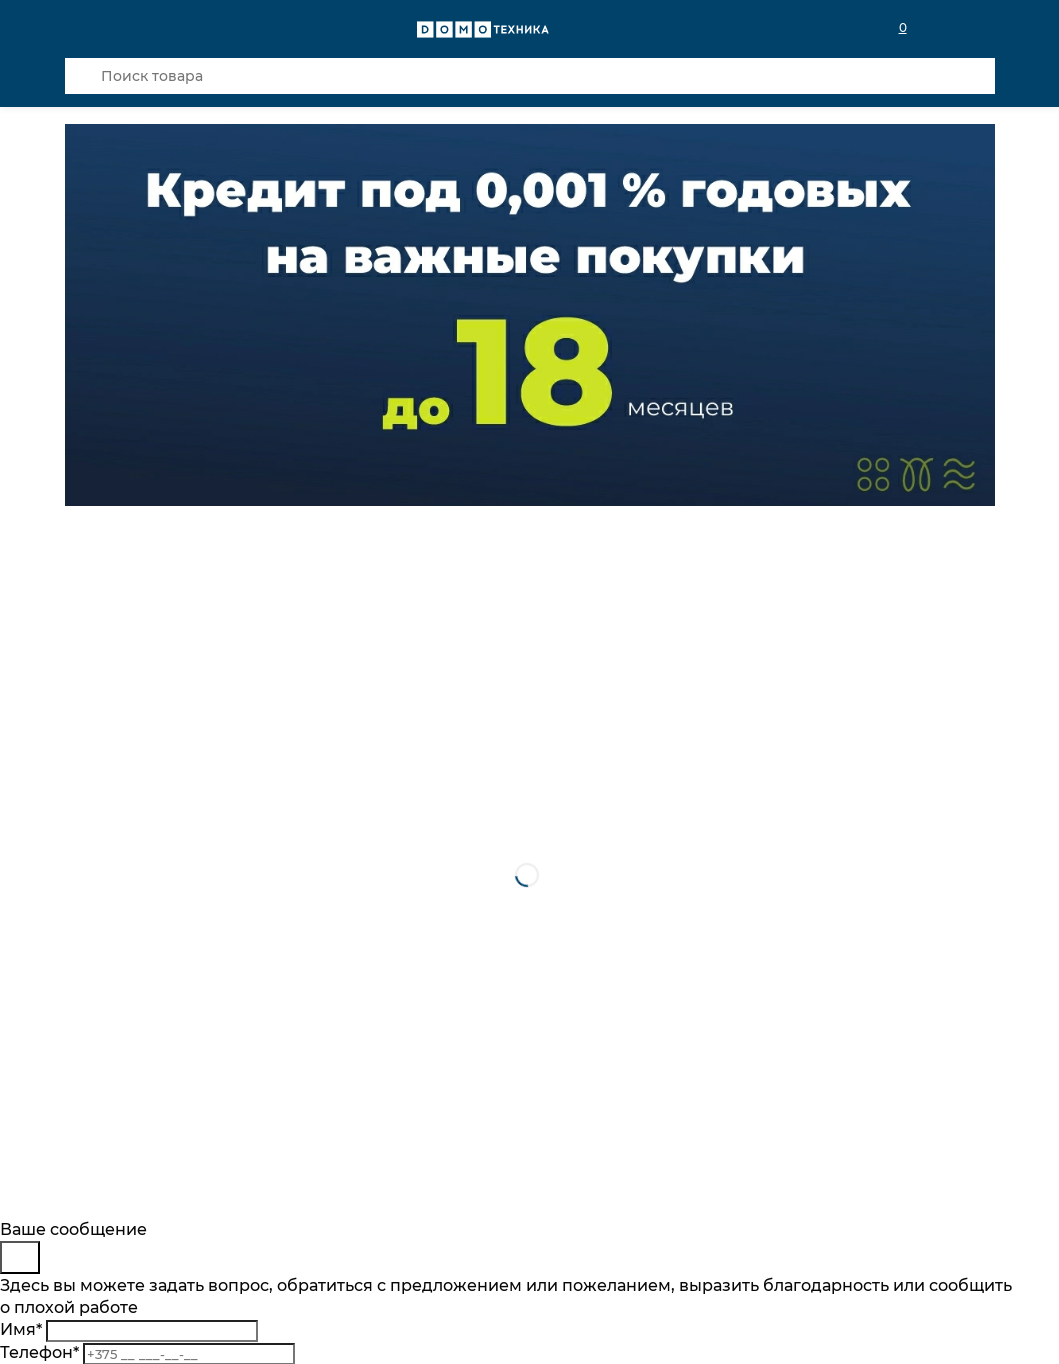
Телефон (39, 1352)
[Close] (20, 1257)
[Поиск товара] (530, 76)
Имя (21, 1329)
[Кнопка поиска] (83, 76)
